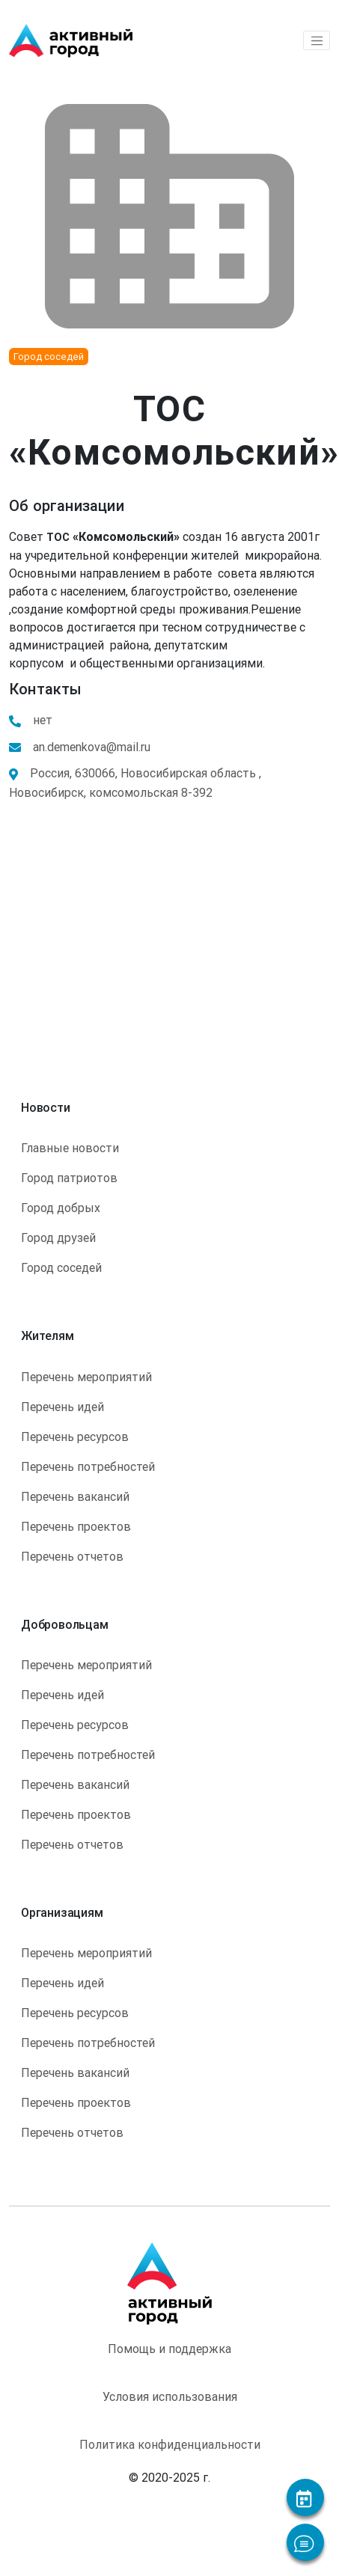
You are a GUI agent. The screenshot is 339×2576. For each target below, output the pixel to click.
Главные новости (70, 1147)
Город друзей (58, 1237)
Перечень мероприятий (86, 1376)
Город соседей (61, 1267)
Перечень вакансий (75, 1496)
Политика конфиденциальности (169, 2444)
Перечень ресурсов (75, 1436)
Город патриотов (69, 1177)
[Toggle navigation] (316, 40)
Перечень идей (62, 1406)
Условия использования (170, 2396)
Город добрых (60, 1207)
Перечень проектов (76, 1526)
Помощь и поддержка (169, 2348)
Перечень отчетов (72, 1556)
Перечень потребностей (88, 1466)
